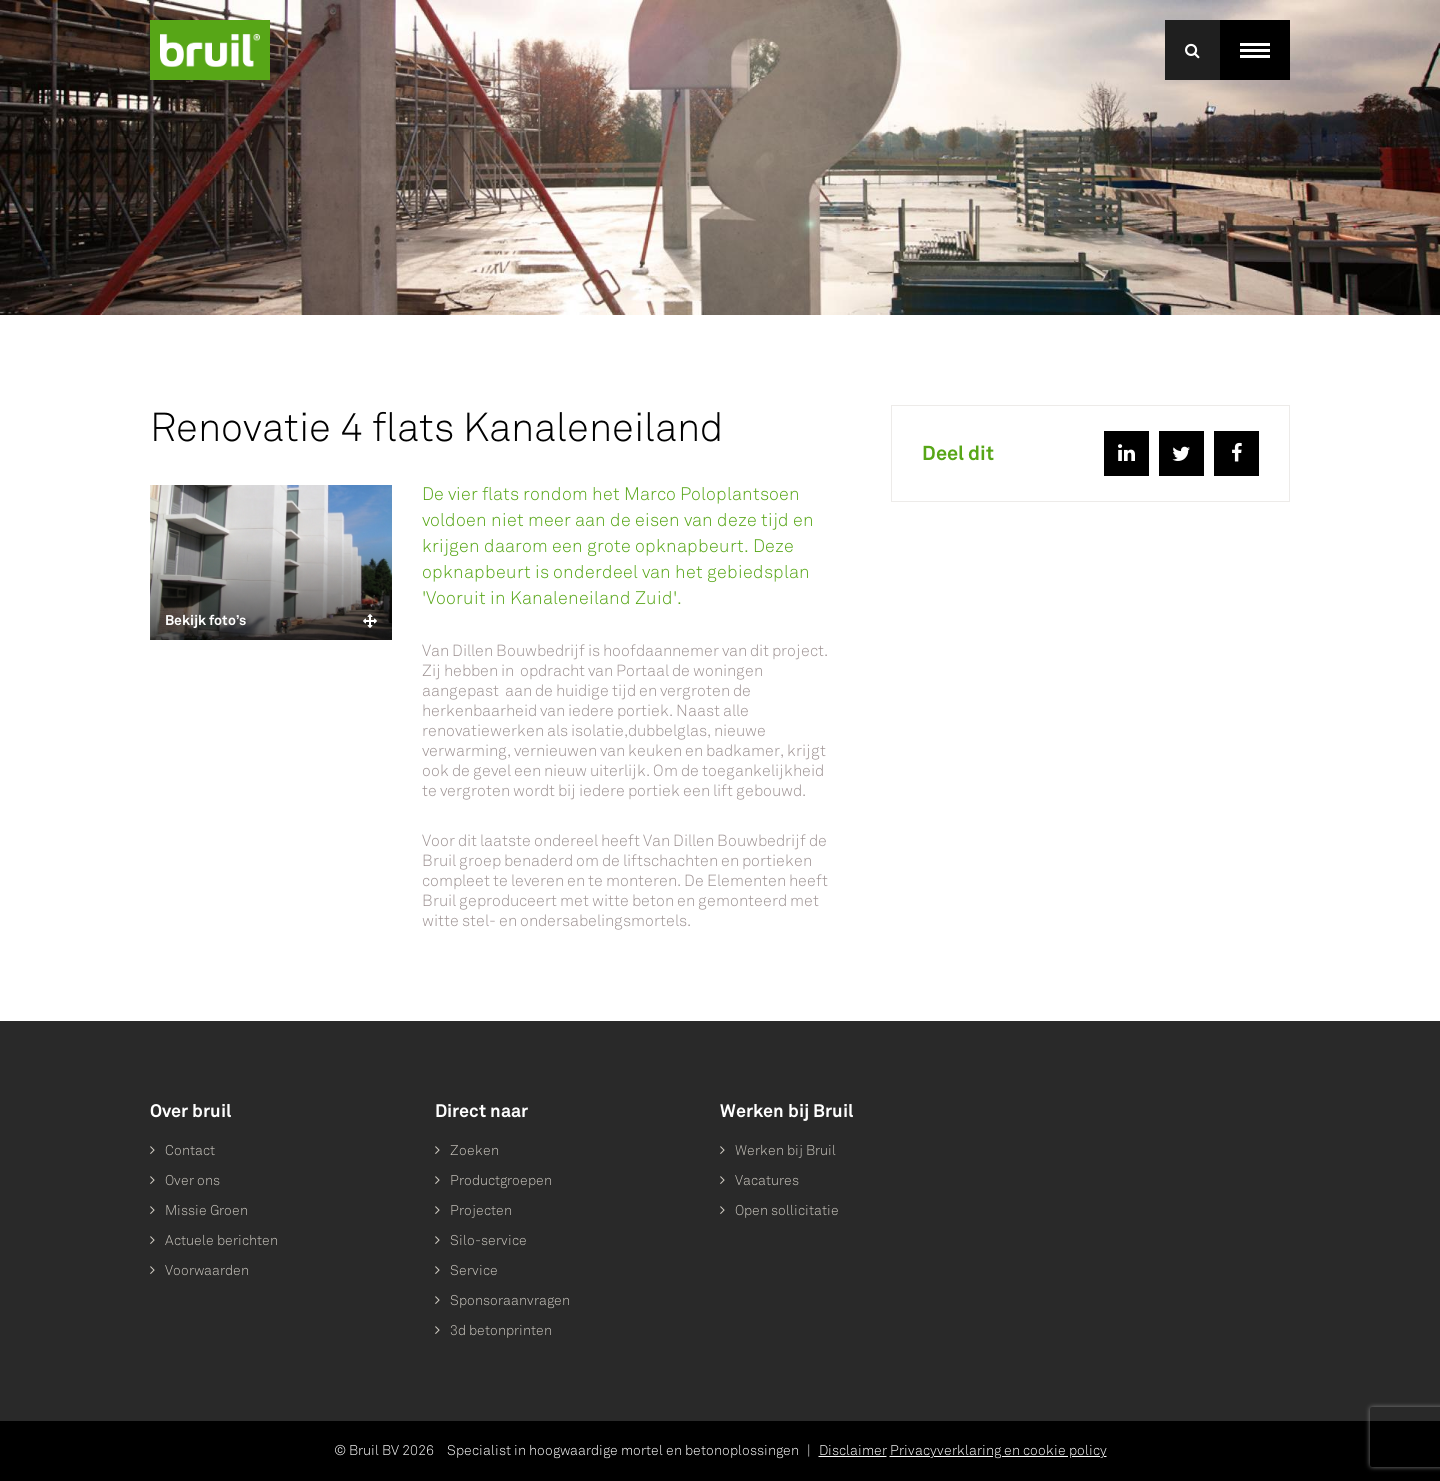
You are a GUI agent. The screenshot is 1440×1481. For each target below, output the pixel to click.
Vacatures (767, 1180)
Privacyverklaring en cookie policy (998, 1450)
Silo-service (488, 1240)
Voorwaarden (207, 1270)
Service (474, 1270)
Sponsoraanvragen (510, 1300)
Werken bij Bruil (785, 1150)
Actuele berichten (221, 1240)
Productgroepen (501, 1180)
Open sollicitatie (787, 1210)
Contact (190, 1150)
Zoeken (474, 1150)
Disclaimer (853, 1450)
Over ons (192, 1180)
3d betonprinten (501, 1330)
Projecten (481, 1210)
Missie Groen (206, 1210)
